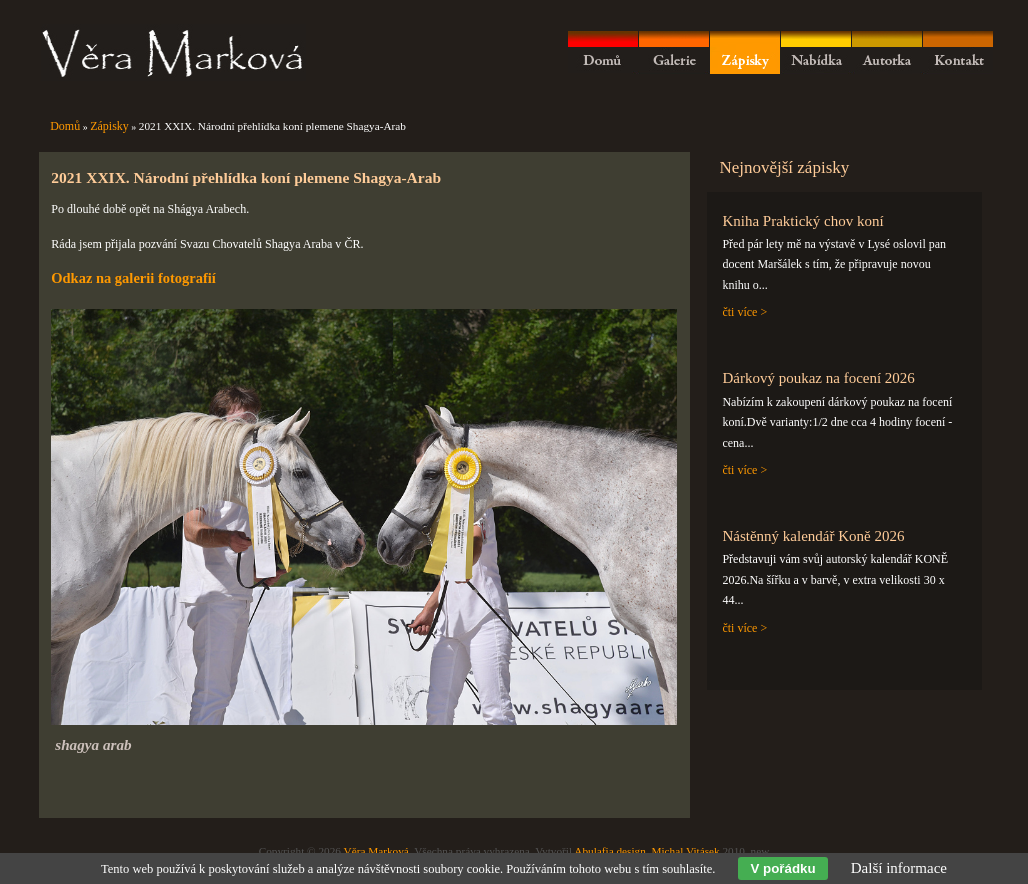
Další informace (899, 868)
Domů (65, 126)
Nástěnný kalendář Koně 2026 (813, 536)
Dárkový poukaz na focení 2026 (818, 378)
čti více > (744, 312)
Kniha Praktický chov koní (802, 221)
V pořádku (782, 868)
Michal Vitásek (685, 851)
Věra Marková (376, 851)
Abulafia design (610, 851)
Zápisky (109, 126)
